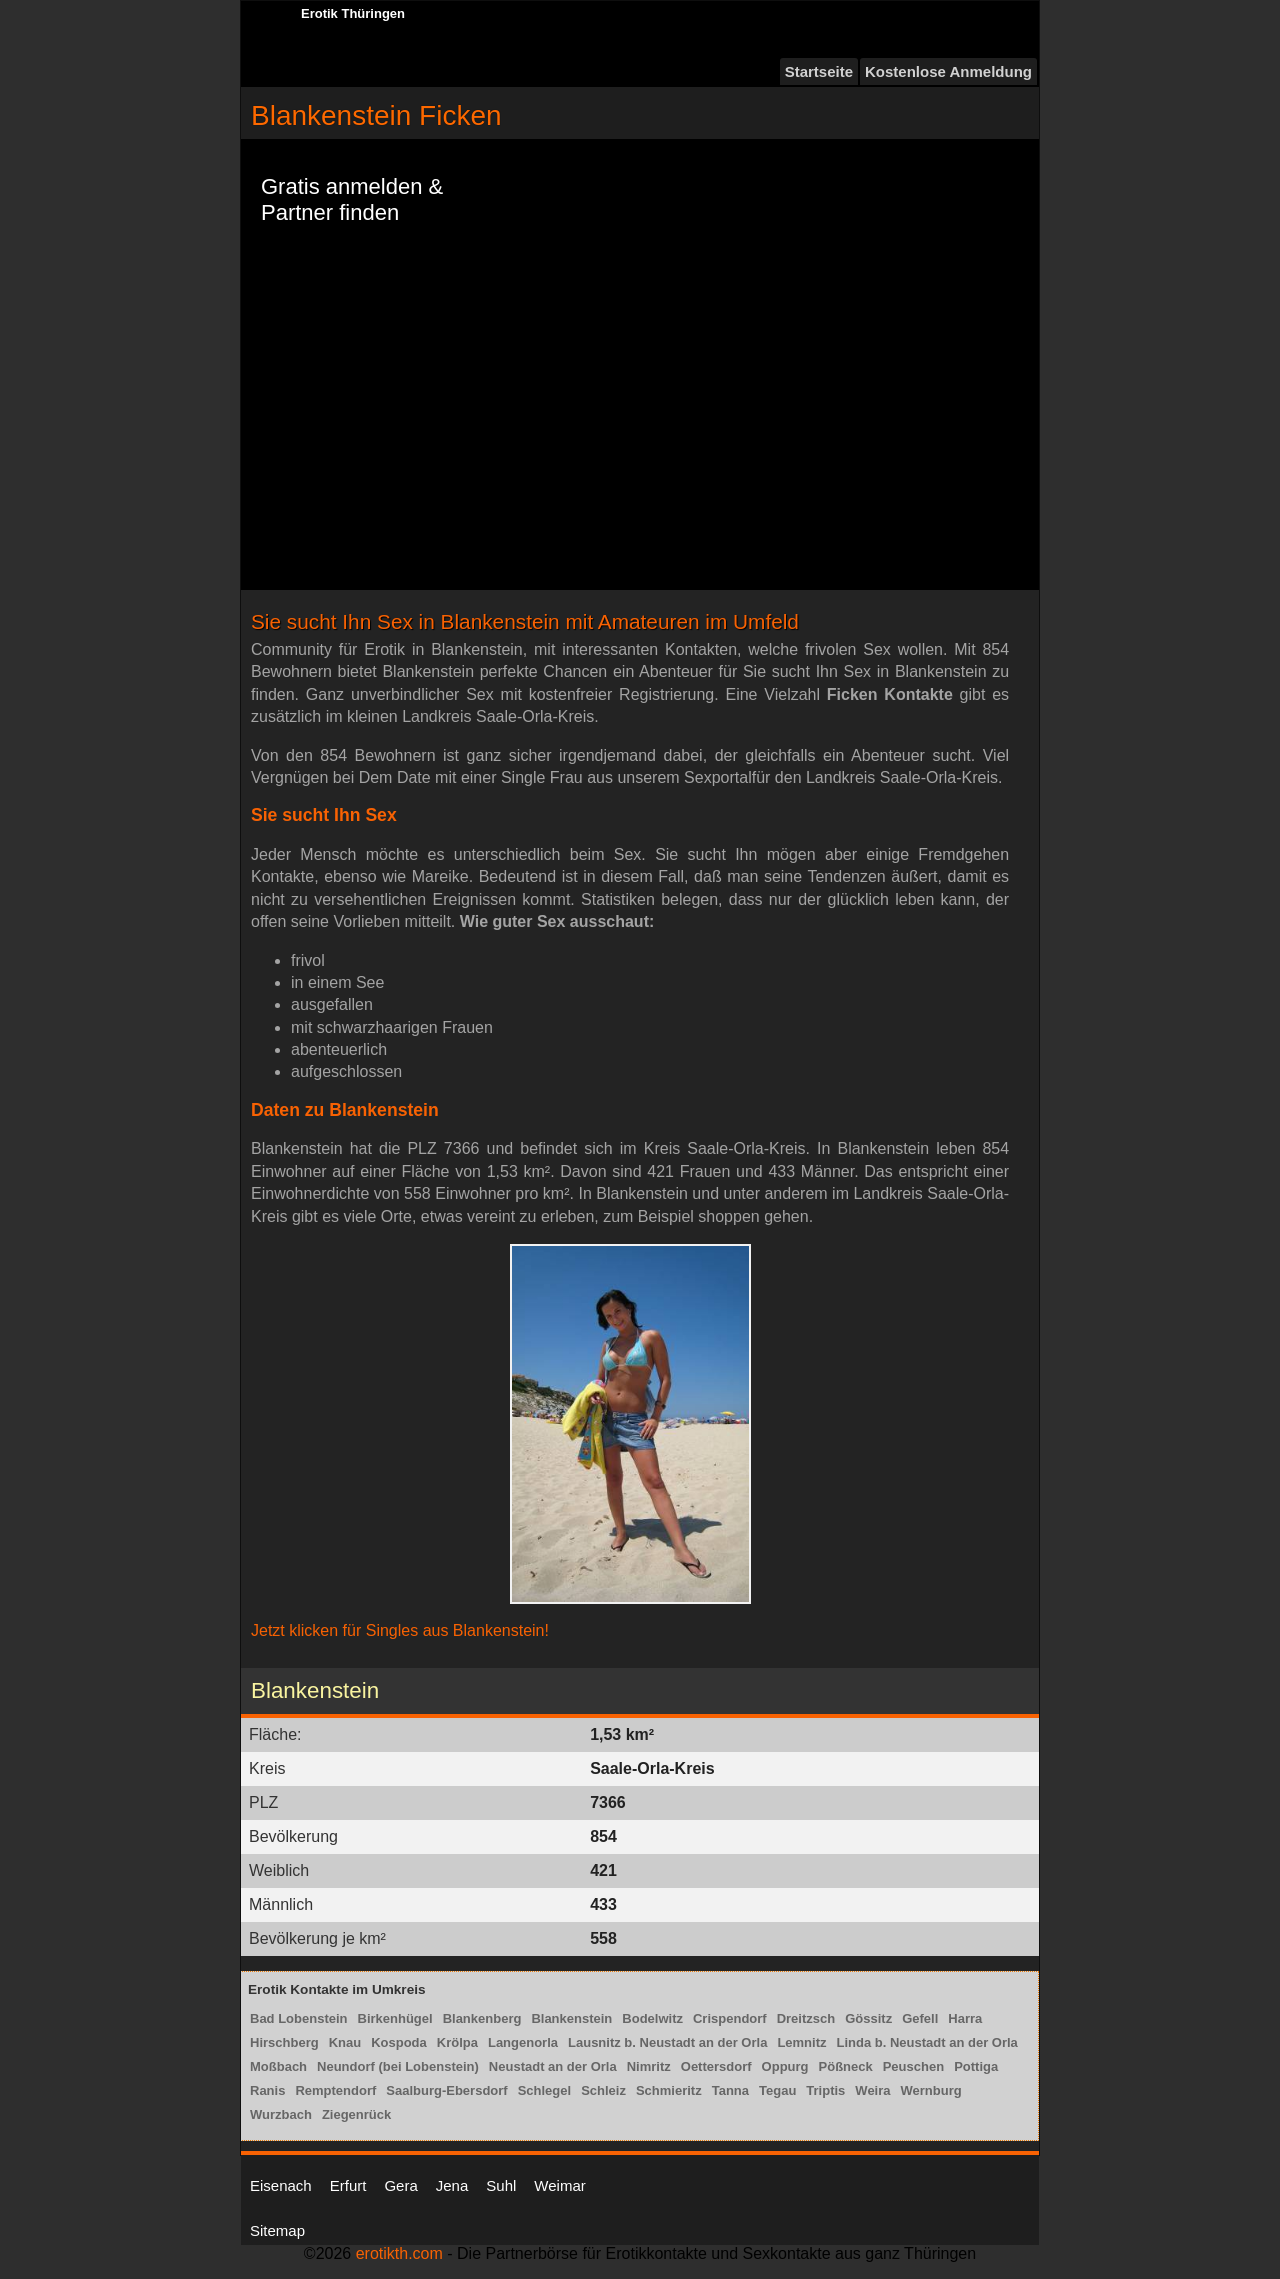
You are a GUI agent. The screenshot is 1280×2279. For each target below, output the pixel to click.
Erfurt (348, 2185)
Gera (400, 2185)
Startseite (819, 71)
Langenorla (523, 2042)
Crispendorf (730, 2018)
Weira (872, 2090)
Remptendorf (335, 2090)
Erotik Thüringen (353, 13)
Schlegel (544, 2090)
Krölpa (457, 2042)
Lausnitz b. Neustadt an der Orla (667, 2042)
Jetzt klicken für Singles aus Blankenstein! (400, 1630)
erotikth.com (399, 2253)
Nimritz (649, 2066)
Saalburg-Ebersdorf (446, 2090)
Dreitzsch (806, 2018)
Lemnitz (801, 2042)
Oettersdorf (716, 2066)
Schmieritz (669, 2090)
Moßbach (278, 2066)
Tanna (730, 2090)
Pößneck (846, 2066)
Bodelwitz (652, 2018)
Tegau (777, 2090)
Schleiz (603, 2090)
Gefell (920, 2018)
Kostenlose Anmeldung (948, 71)
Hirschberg (284, 2042)
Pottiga (976, 2066)
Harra (965, 2018)
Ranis (267, 2090)
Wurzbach (281, 2114)
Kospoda (399, 2042)
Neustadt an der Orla (553, 2066)
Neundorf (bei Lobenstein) (398, 2066)
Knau (345, 2042)
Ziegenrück (356, 2114)
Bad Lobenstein (299, 2018)
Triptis (825, 2090)
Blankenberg (482, 2018)
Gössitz (868, 2018)
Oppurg (785, 2066)
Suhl (501, 2185)
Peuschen (913, 2066)
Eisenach (281, 2185)
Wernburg (931, 2090)
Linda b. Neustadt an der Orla (927, 2042)
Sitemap (277, 2230)
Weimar (559, 2185)
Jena (452, 2185)
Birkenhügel (395, 2018)
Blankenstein (571, 2018)
